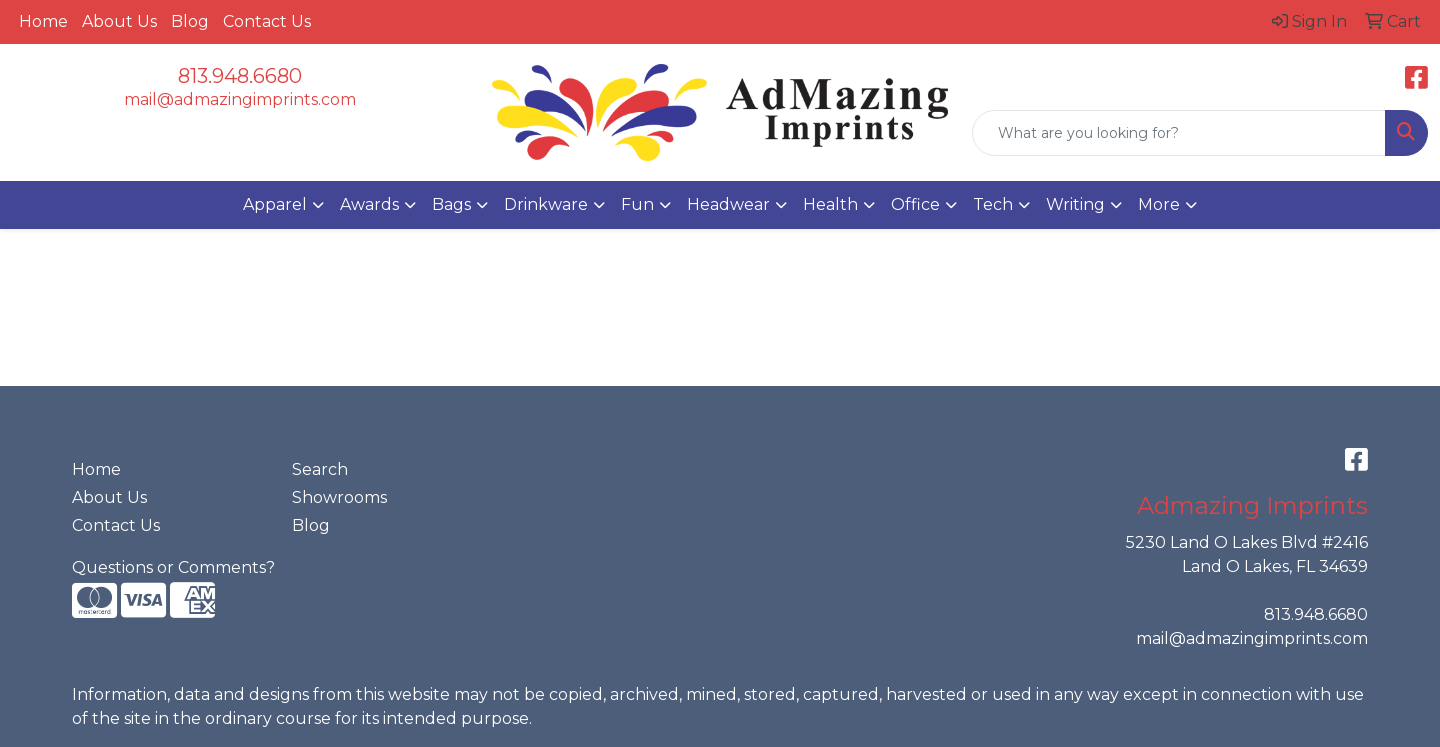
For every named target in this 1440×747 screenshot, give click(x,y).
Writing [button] (1075, 204)
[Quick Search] (1179, 133)
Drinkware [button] (546, 204)
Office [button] (915, 204)
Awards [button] (369, 204)
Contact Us (267, 21)
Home (43, 21)
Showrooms (339, 497)
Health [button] (830, 204)
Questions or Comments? (173, 567)
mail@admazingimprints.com (240, 99)
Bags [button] (451, 204)
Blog (190, 21)
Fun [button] (637, 204)
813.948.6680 (240, 76)
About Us (119, 21)
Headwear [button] (728, 204)
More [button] (1159, 204)
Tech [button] (993, 204)
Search (320, 469)
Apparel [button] (275, 204)
